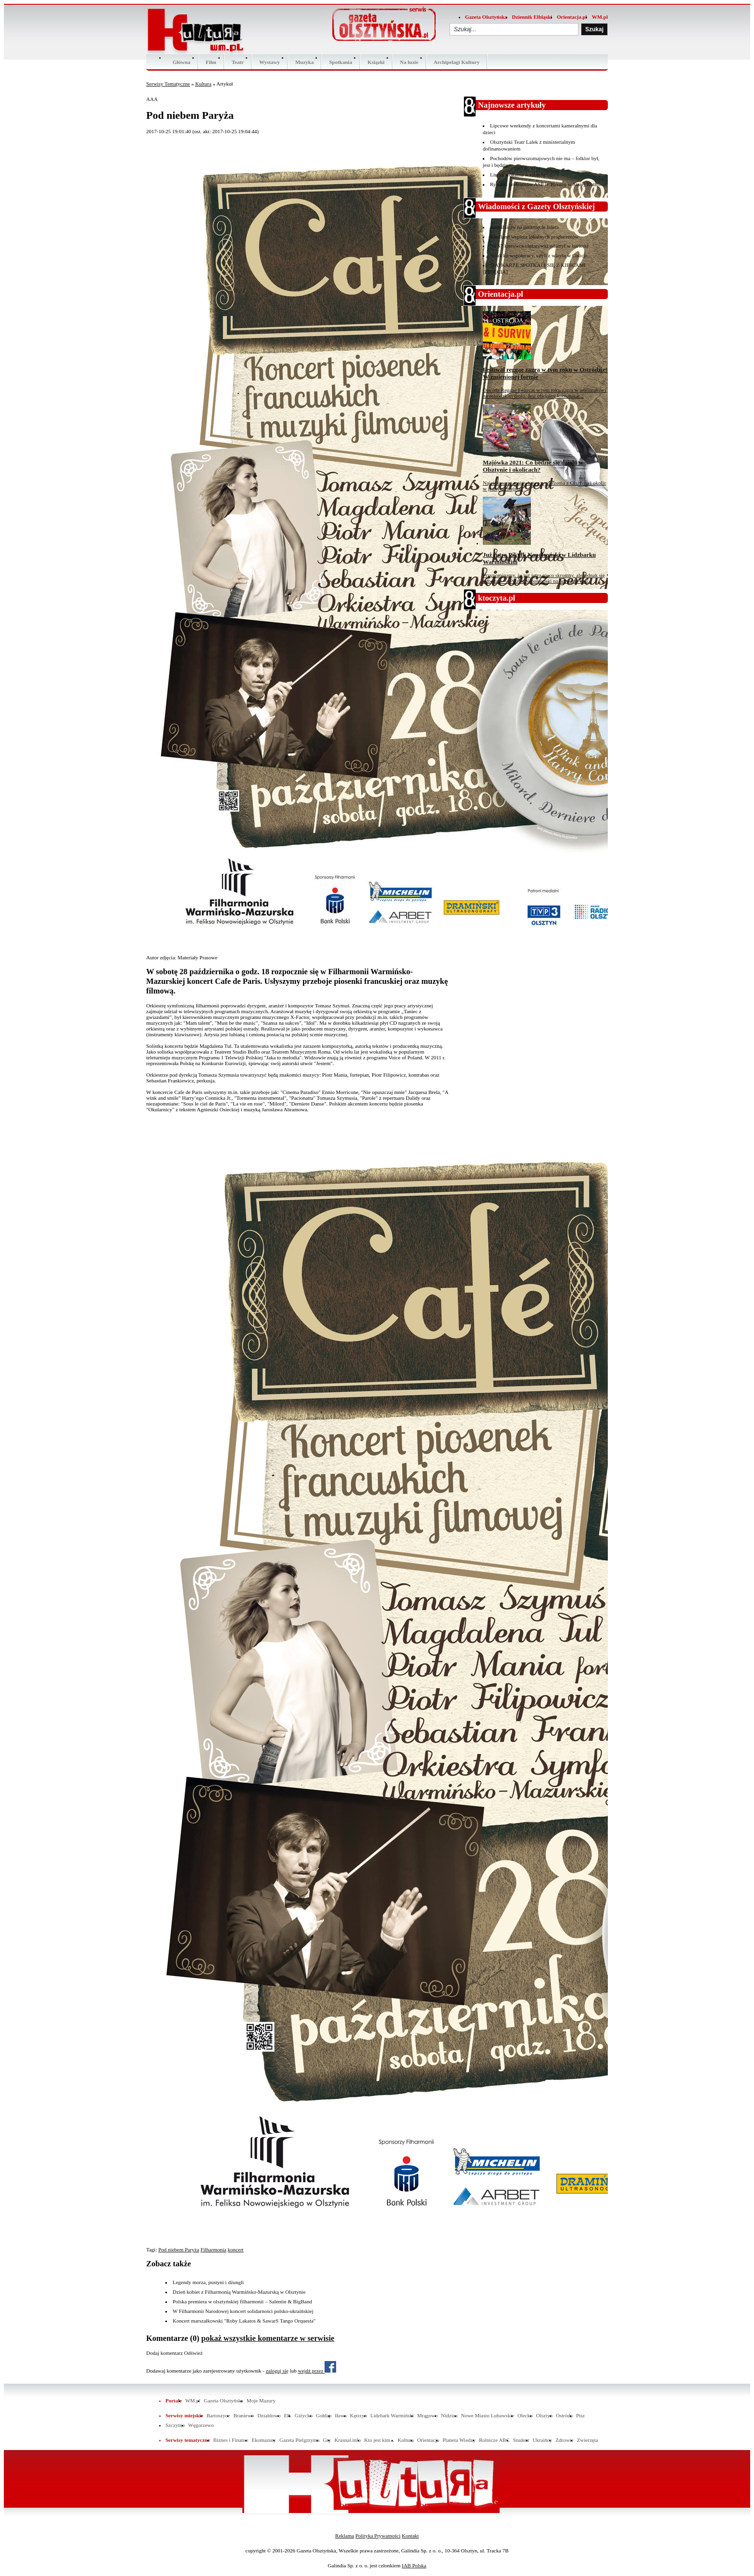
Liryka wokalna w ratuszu (517, 174)
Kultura (203, 84)
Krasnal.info (347, 2440)
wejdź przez (317, 2371)
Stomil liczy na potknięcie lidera (524, 227)
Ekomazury (263, 2440)
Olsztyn (544, 2415)
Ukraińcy (542, 2440)
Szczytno (175, 2425)
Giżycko (304, 2415)
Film (211, 62)
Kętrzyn (358, 2415)
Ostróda (564, 2415)
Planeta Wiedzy (459, 2440)
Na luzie (409, 62)
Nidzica (449, 2415)
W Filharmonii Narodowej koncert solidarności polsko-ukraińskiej (243, 2311)
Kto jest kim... (379, 2440)
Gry (327, 2440)
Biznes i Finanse (231, 2440)
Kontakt (410, 2535)
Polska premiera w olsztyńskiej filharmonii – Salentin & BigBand (242, 2301)
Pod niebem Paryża (178, 2249)
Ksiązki (375, 62)
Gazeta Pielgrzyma (299, 2440)
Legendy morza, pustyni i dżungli (208, 2282)
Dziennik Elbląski (532, 17)
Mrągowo (427, 2415)
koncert (235, 2249)
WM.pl (600, 17)
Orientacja (428, 2440)
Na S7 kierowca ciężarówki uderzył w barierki (539, 246)
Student (521, 2440)
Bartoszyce (218, 2415)
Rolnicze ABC (494, 2440)
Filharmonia (213, 2249)
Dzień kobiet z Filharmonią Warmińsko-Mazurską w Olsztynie (239, 2292)
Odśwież (193, 2353)
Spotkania (340, 62)
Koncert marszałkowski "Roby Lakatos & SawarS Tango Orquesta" (244, 2321)
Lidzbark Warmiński (392, 2415)
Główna (181, 62)
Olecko (525, 2415)
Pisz (580, 2415)
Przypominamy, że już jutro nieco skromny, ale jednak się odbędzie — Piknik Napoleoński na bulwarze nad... (544, 578)
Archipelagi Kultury (456, 62)
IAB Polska (414, 2565)
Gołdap (323, 2415)
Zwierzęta (587, 2440)
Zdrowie (564, 2440)
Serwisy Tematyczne (168, 84)
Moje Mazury (261, 2400)
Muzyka (304, 62)
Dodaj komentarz (164, 2353)
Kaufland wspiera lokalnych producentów (534, 236)
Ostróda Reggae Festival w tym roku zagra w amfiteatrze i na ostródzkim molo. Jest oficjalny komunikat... (544, 393)
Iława (340, 2415)
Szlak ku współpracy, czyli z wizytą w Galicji (538, 255)
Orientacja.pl (572, 17)
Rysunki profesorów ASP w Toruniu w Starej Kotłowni (548, 184)
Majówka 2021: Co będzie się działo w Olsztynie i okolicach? (533, 466)
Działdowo (268, 2415)
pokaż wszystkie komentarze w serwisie (268, 2338)
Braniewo (243, 2415)
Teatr (238, 62)
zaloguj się (277, 2371)
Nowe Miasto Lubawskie (487, 2415)
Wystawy (269, 62)
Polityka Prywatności (378, 2535)
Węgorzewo (201, 2425)
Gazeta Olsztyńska (486, 17)
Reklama (344, 2535)
